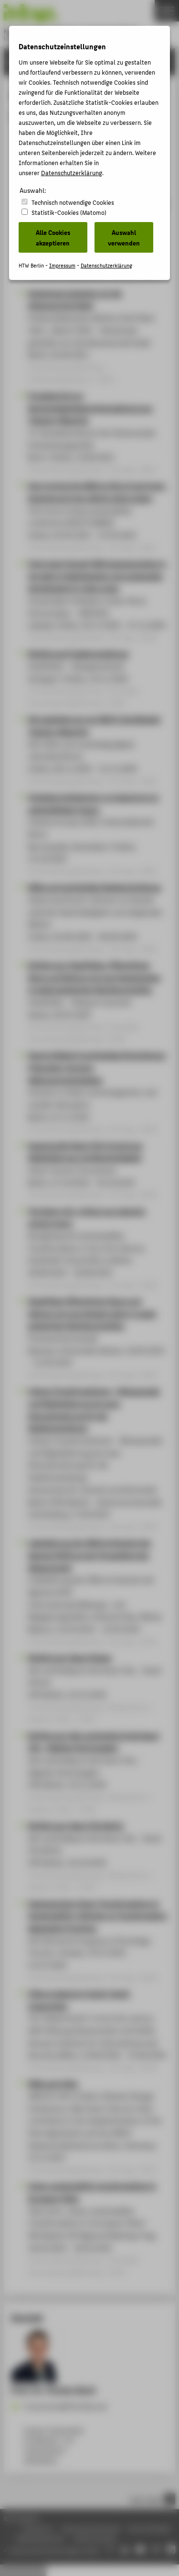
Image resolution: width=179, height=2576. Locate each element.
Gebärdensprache (40, 2538)
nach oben (152, 2499)
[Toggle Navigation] (167, 11)
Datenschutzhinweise (91, 2528)
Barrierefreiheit (150, 2528)
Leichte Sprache (94, 2538)
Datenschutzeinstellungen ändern (56, 2550)
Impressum (37, 2528)
